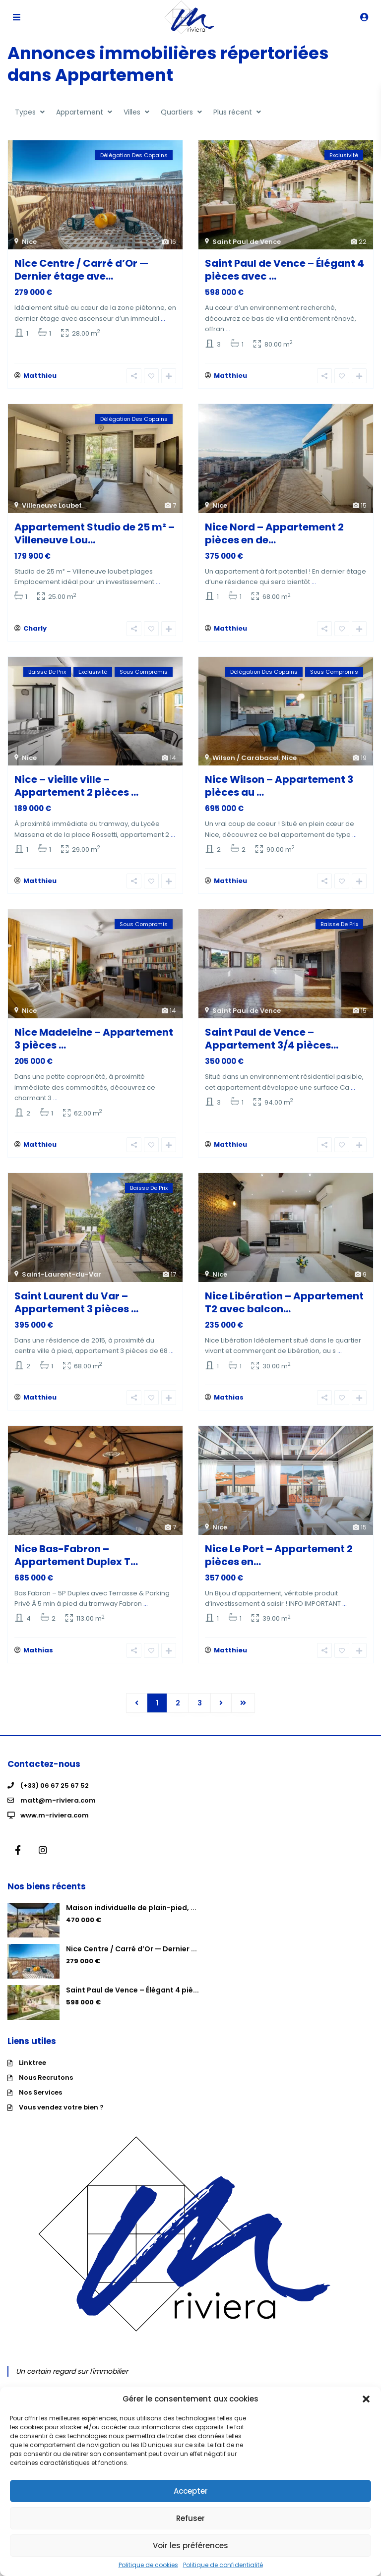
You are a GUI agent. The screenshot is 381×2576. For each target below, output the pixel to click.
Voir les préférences (190, 2545)
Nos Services (40, 2103)
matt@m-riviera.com (58, 1811)
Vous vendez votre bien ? (61, 2118)
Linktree (32, 2074)
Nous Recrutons (46, 2089)
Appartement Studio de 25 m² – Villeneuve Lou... (94, 535)
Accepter (191, 2491)
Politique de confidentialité (223, 2565)
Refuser (190, 2518)
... (163, 318)
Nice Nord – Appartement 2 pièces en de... (274, 535)
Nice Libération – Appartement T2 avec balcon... (284, 1309)
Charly (35, 632)
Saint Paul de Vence (246, 241)
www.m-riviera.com (54, 1826)
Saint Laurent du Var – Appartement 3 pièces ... (76, 1309)
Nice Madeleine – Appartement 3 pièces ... (93, 1044)
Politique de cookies (148, 2565)
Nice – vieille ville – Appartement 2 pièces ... (76, 789)
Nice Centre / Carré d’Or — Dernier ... (131, 1960)
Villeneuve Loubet (52, 507)
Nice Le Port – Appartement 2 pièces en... (279, 1564)
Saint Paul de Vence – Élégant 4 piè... (132, 2001)
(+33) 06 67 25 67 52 (54, 1797)
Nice (29, 241)
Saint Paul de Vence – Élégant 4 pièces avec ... (284, 269)
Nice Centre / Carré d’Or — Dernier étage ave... (81, 269)
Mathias (229, 1406)
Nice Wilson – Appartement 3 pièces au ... (279, 789)
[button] (366, 2399)
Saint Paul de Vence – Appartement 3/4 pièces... (271, 1044)
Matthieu (40, 377)
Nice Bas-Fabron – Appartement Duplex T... (76, 1564)
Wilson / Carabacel (245, 761)
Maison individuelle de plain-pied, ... (131, 1919)
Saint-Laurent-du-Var (61, 1282)
